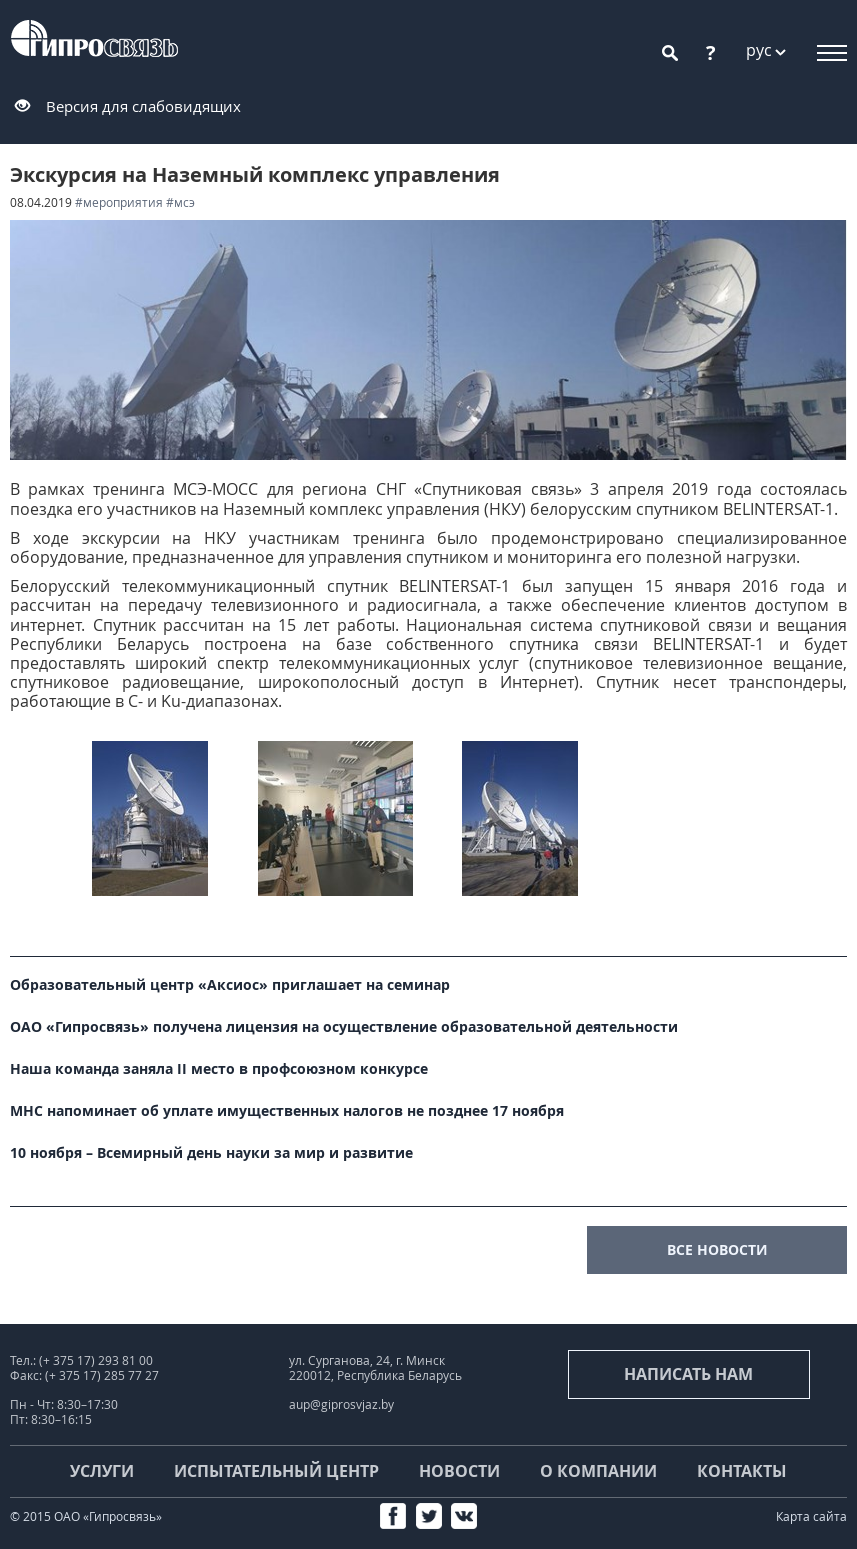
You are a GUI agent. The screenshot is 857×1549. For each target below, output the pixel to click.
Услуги (102, 1471)
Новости (459, 1471)
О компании (598, 1471)
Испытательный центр (276, 1471)
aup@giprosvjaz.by (341, 1404)
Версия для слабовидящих (143, 106)
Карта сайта (811, 1516)
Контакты (742, 1471)
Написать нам (688, 1374)
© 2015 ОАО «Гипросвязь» (86, 1516)
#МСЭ (180, 202)
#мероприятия (119, 202)
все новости (717, 1249)
